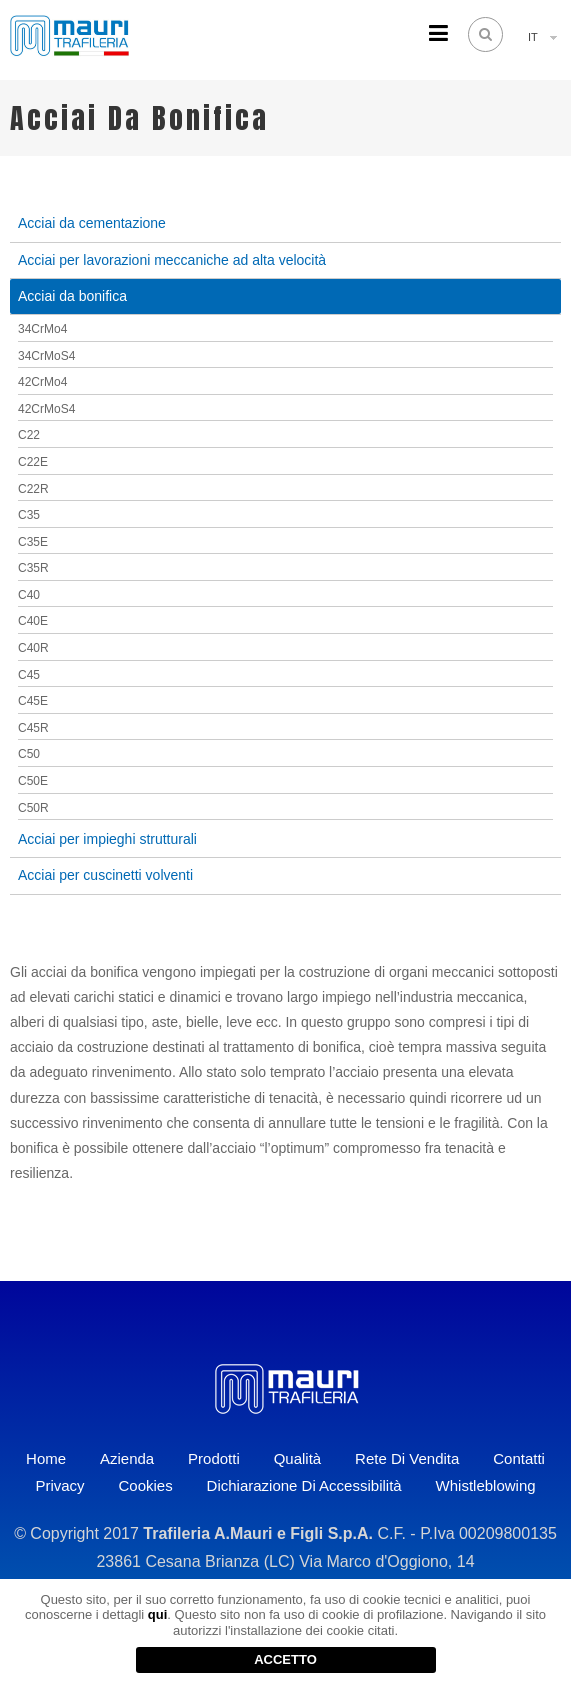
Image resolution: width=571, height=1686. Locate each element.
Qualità (298, 1458)
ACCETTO (285, 1659)
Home (46, 1458)
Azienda (127, 1458)
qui (158, 1614)
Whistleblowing (486, 1485)
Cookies (145, 1485)
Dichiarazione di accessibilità (304, 1485)
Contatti (519, 1458)
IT (533, 37)
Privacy (59, 1485)
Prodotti (214, 1458)
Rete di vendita (407, 1458)
